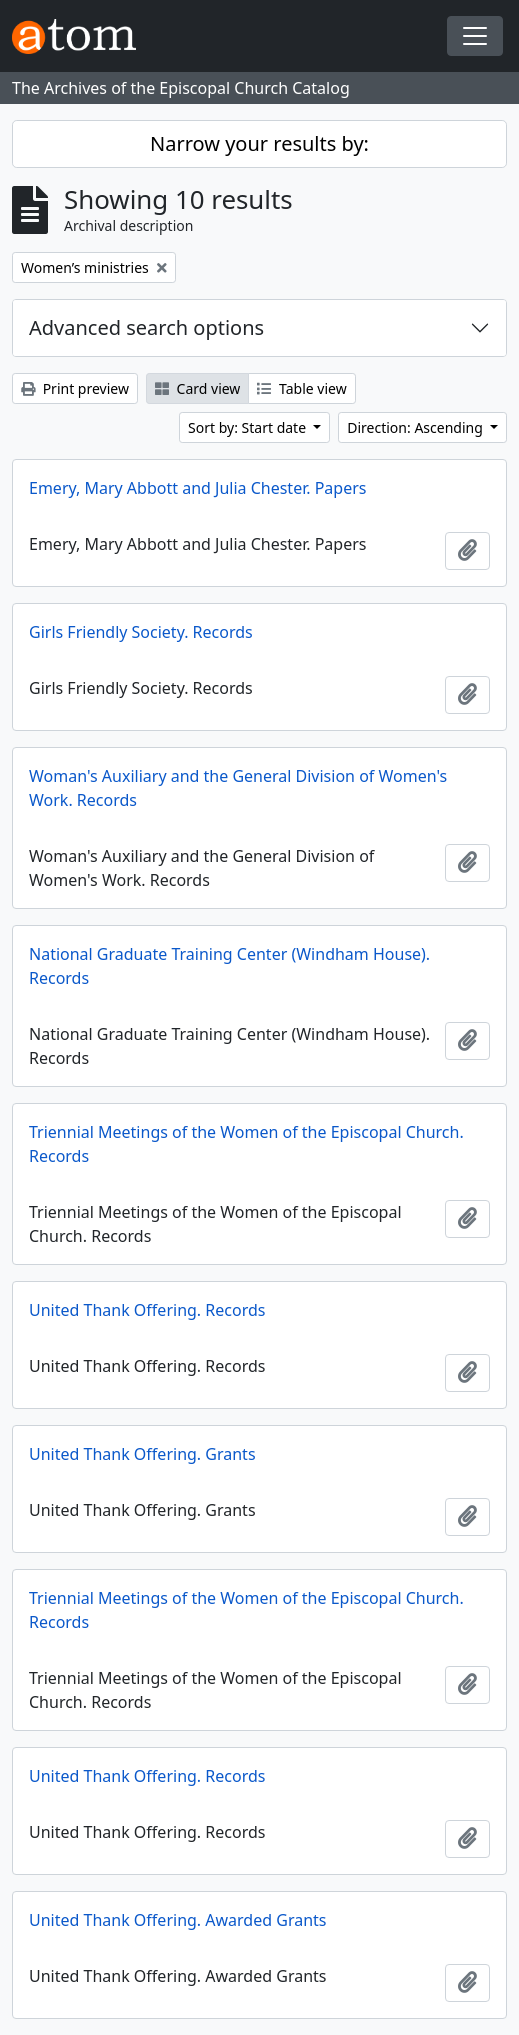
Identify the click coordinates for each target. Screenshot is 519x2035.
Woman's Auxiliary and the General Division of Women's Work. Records (238, 788)
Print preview (75, 388)
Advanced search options (146, 327)
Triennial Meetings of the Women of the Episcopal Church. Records (246, 1144)
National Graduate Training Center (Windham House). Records (229, 966)
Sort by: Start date (249, 427)
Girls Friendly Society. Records (141, 632)
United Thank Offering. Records (147, 1310)
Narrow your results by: (259, 143)
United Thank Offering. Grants (142, 1454)
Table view (301, 388)
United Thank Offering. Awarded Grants (177, 1920)
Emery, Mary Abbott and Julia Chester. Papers (197, 488)
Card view (197, 388)
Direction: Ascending (416, 427)
